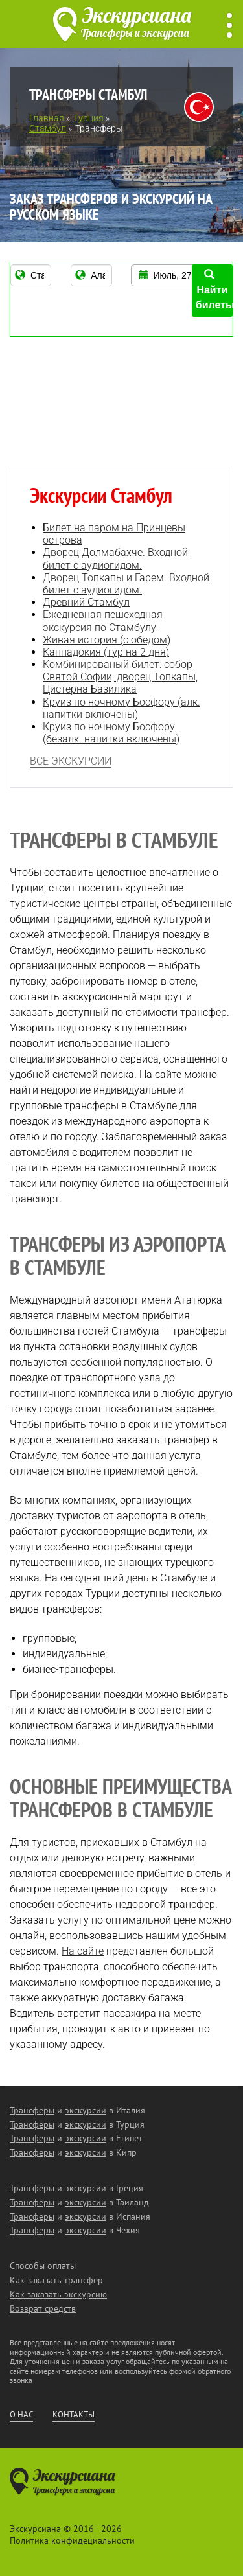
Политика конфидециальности (72, 2540)
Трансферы (32, 2110)
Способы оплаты (43, 2265)
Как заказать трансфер (56, 2280)
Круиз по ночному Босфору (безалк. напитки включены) (111, 732)
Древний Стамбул (86, 602)
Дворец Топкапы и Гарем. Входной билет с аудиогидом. (126, 583)
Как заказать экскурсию (58, 2294)
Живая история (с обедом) (106, 640)
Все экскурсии (70, 761)
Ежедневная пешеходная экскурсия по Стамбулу (103, 620)
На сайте (83, 1951)
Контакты (73, 2414)
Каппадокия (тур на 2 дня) (106, 652)
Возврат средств (43, 2308)
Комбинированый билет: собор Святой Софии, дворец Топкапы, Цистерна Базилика (120, 676)
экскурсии (85, 2110)
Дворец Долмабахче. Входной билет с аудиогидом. (115, 558)
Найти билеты (214, 290)
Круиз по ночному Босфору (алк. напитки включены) (121, 708)
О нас (21, 2414)
